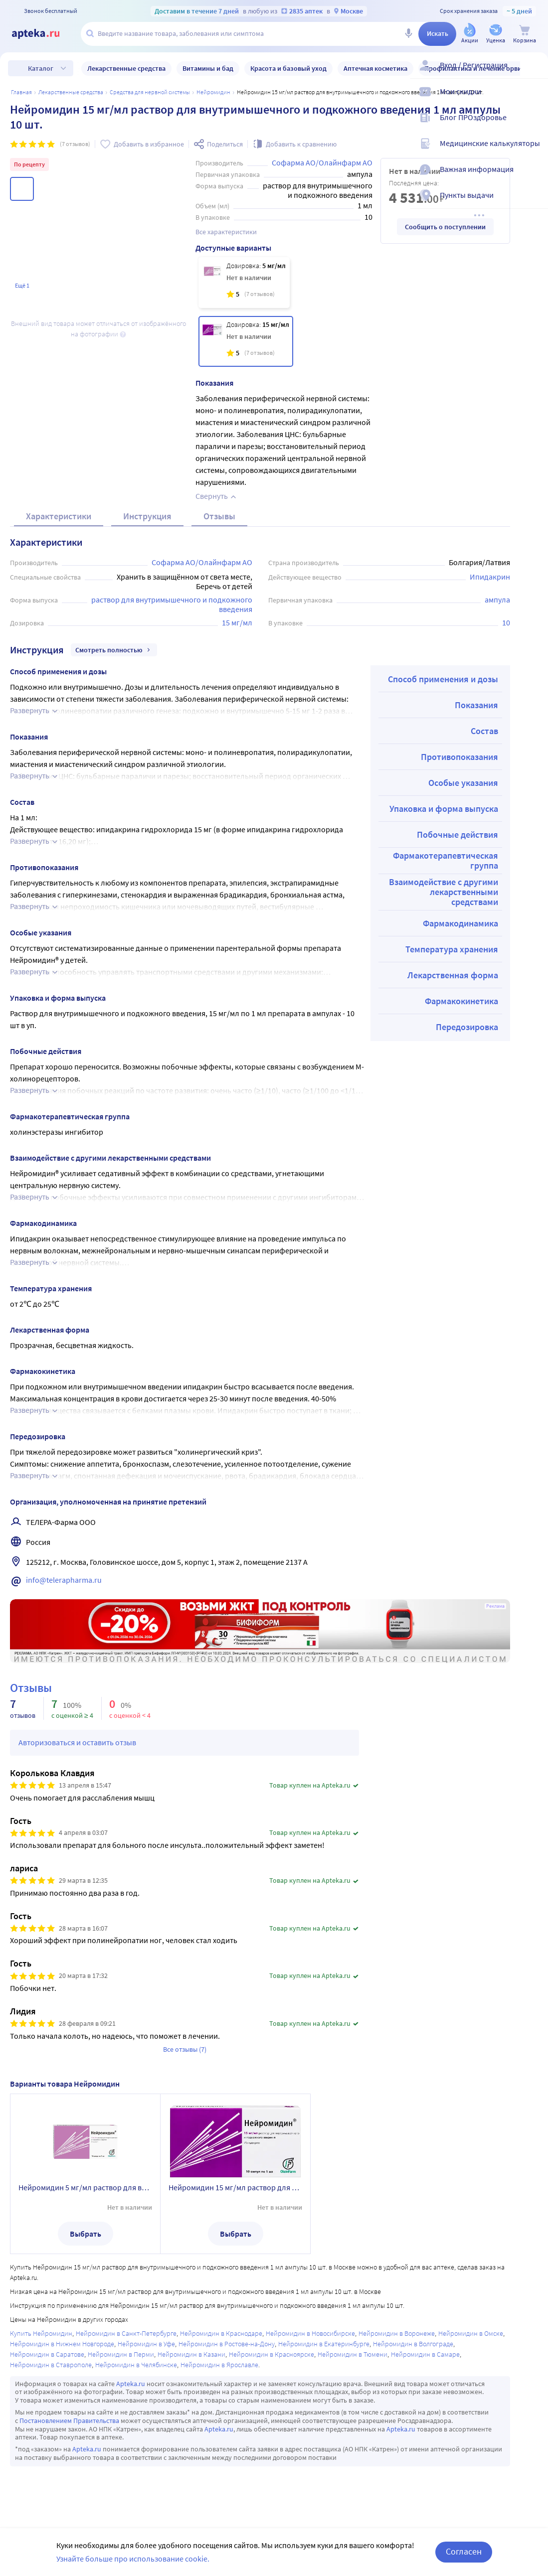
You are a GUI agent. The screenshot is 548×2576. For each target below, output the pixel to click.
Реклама (495, 1606)
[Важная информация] (534, 177)
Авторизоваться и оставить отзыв (77, 1742)
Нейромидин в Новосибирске (310, 2333)
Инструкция (147, 516)
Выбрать (85, 2234)
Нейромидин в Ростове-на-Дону (227, 2343)
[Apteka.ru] (44, 34)
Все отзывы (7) (184, 2049)
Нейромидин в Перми (121, 2354)
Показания (476, 705)
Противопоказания (459, 756)
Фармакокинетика (461, 1001)
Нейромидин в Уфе (146, 2343)
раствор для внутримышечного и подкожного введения (172, 604)
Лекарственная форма (452, 975)
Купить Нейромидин (41, 2333)
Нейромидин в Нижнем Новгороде (62, 2343)
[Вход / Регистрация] (534, 73)
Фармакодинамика (460, 923)
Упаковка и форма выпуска (443, 808)
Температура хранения (451, 949)
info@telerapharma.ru (64, 1580)
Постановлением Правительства (69, 2420)
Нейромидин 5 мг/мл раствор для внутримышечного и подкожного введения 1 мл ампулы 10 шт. (85, 2187)
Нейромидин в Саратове (47, 2354)
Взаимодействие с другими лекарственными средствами (443, 892)
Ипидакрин (490, 577)
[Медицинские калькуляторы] (534, 151)
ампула (497, 600)
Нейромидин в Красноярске (271, 2354)
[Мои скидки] (534, 100)
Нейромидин (213, 92)
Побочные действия (457, 834)
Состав (484, 731)
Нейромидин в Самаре (425, 2354)
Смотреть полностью (114, 649)
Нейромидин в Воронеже (397, 2333)
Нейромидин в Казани (191, 2354)
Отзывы (219, 516)
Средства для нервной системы (150, 92)
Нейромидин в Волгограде (413, 2343)
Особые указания (463, 782)
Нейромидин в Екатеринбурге (323, 2343)
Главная (21, 92)
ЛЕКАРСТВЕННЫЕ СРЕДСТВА (70, 92)
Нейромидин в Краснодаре (221, 2333)
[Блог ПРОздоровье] (534, 126)
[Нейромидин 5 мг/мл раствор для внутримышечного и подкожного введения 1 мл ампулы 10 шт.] (244, 282)
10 (506, 622)
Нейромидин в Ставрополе (51, 2364)
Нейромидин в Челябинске (136, 2364)
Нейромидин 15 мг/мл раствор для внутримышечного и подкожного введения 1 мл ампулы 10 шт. (235, 2187)
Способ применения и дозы (443, 679)
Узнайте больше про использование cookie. (132, 2559)
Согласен (464, 2551)
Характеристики (58, 516)
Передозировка (467, 1027)
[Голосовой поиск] (408, 34)
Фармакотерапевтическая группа (445, 860)
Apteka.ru (130, 2383)
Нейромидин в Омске (470, 2333)
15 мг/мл (237, 622)
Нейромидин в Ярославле (219, 2364)
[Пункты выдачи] (534, 203)
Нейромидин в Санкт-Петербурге (126, 2333)
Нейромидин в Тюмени (352, 2354)
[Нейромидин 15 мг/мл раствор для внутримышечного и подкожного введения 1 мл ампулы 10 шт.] (246, 341)
